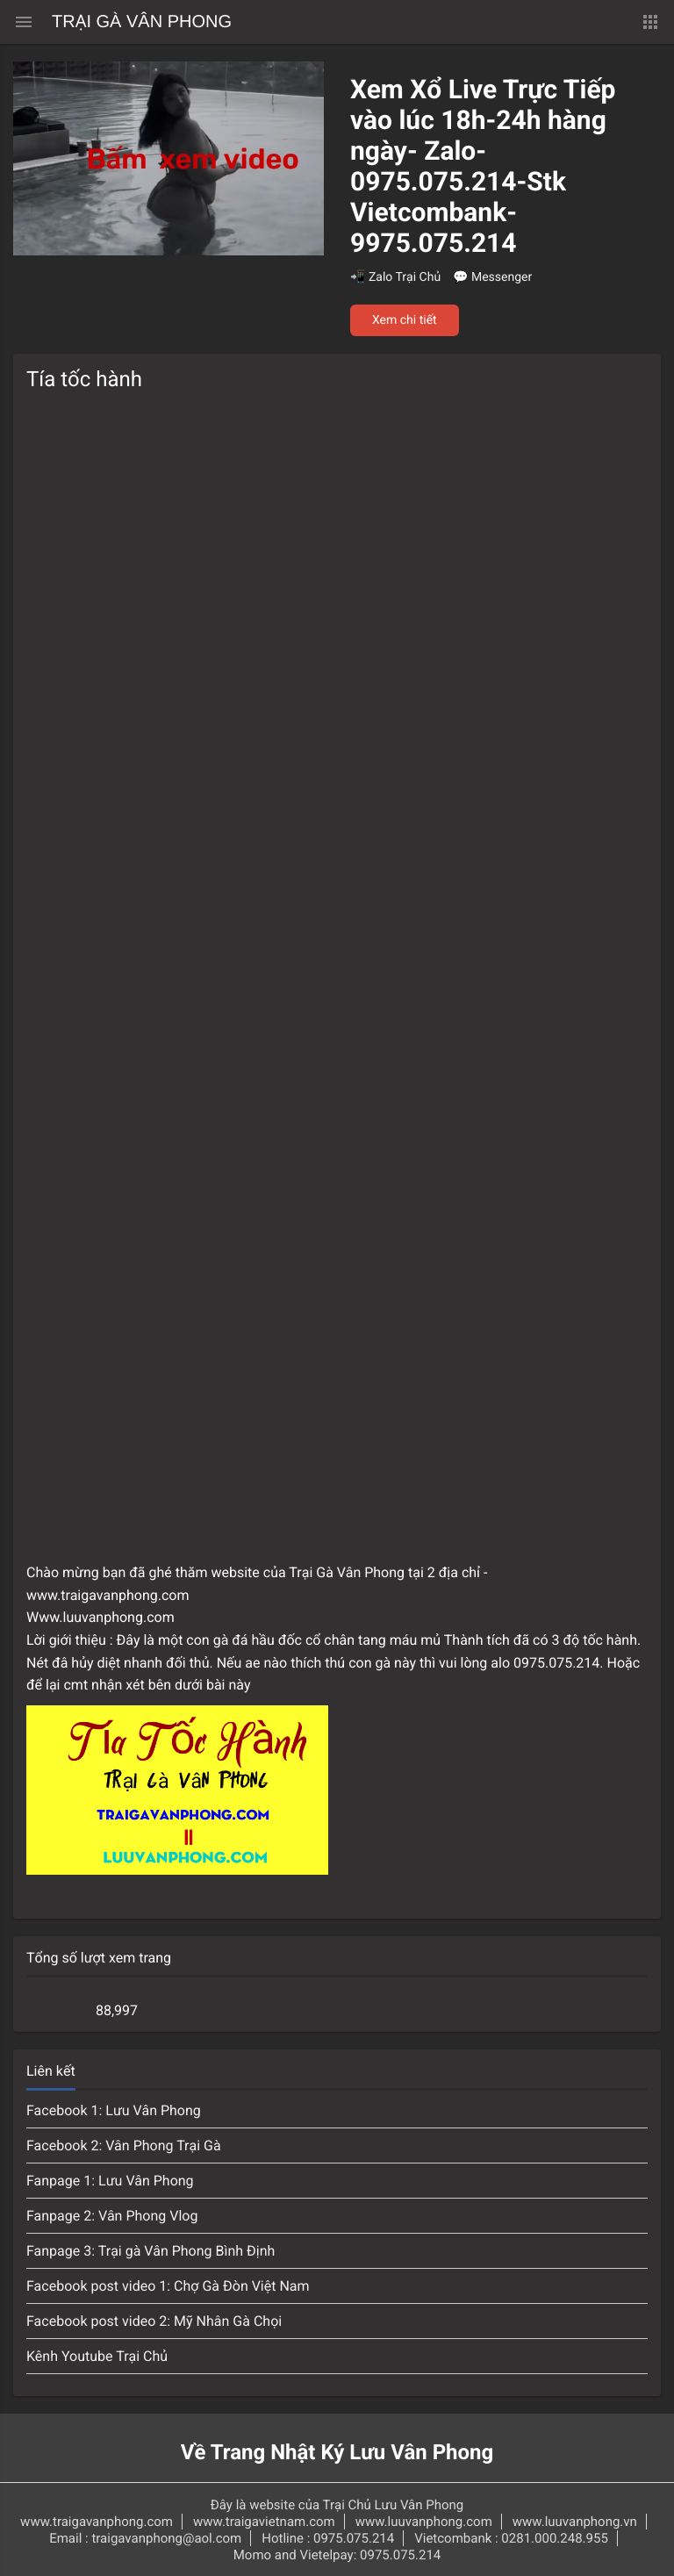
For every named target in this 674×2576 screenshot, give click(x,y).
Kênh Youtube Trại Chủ (97, 2356)
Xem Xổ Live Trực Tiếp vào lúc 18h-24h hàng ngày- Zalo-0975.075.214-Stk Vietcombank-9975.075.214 (482, 167)
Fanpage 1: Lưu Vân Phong (110, 2180)
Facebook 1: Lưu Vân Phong (113, 2110)
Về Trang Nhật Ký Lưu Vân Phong (337, 2452)
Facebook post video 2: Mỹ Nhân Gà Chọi (154, 2321)
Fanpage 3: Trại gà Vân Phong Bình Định (150, 2250)
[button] (650, 21)
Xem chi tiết (404, 320)
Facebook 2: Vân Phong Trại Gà (123, 2145)
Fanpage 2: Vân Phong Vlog (111, 2215)
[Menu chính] (23, 21)
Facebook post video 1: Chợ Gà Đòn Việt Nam (168, 2286)
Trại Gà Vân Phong (142, 22)
